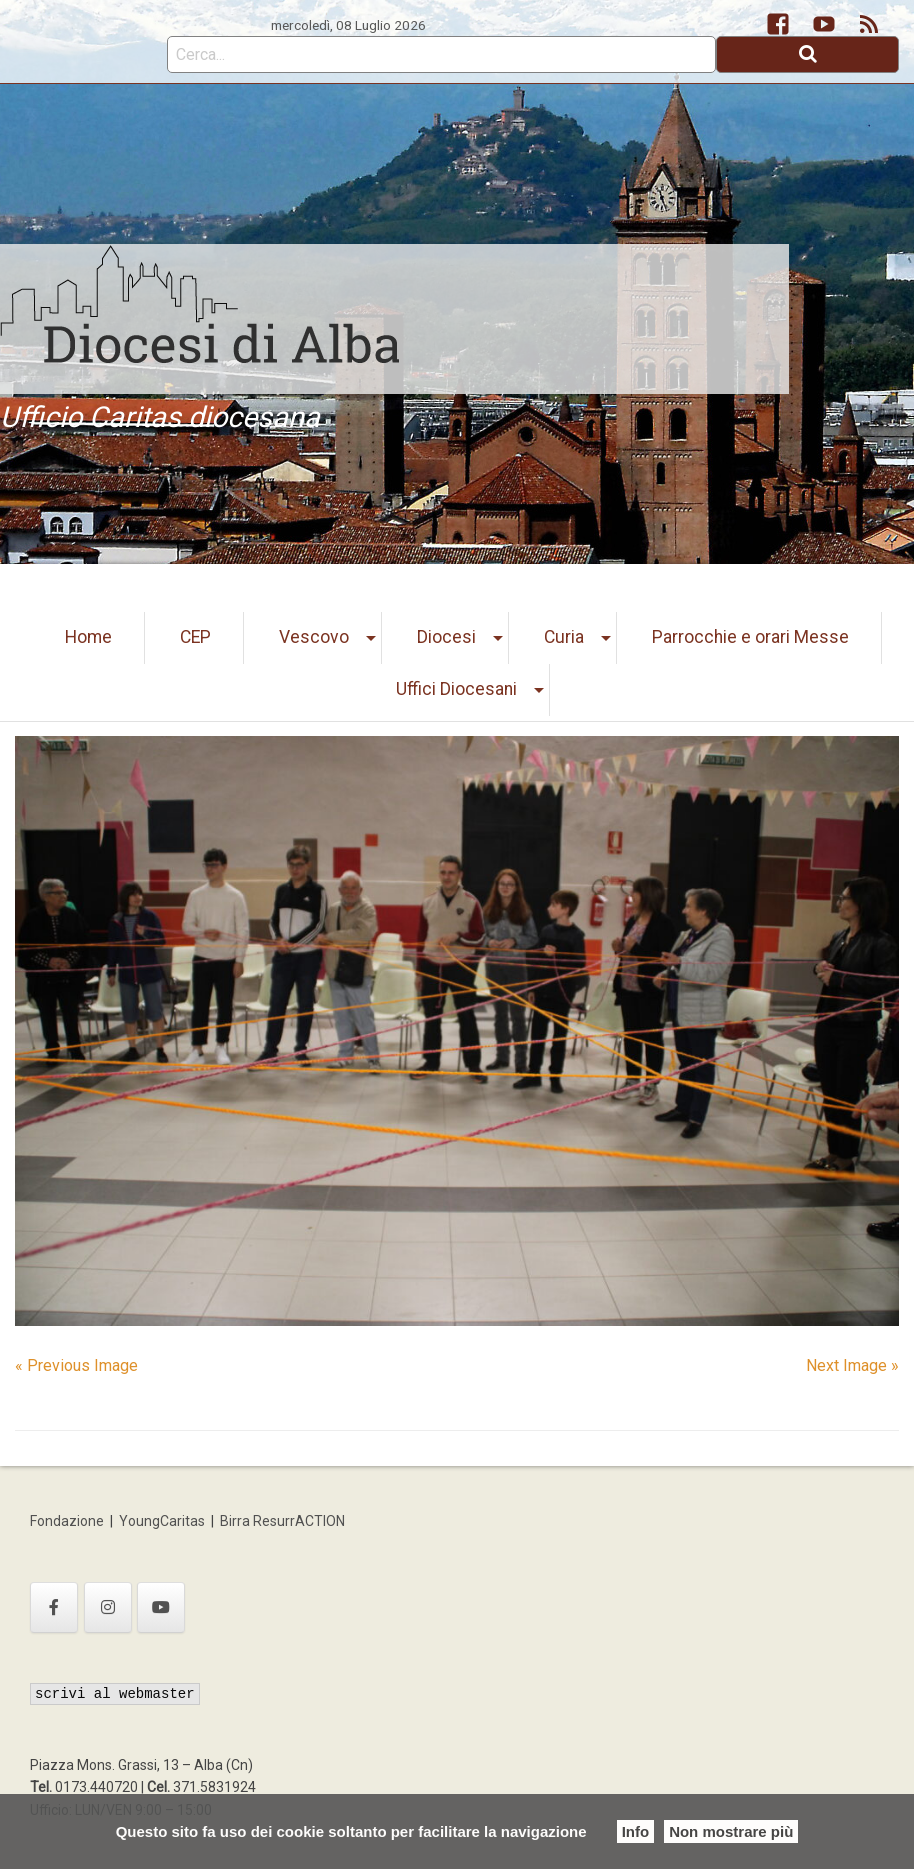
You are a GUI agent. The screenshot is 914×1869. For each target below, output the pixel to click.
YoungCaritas (162, 1521)
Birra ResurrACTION (282, 1521)
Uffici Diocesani (456, 689)
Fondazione (67, 1521)
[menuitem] (89, 638)
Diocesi (446, 637)
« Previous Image (76, 1365)
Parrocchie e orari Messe (750, 637)
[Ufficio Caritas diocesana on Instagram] (108, 1607)
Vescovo (314, 637)
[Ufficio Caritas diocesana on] (215, 1607)
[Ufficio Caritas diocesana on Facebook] (54, 1607)
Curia (564, 637)
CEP (195, 637)
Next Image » (852, 1365)
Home (88, 637)
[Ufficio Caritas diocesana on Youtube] (161, 1607)
